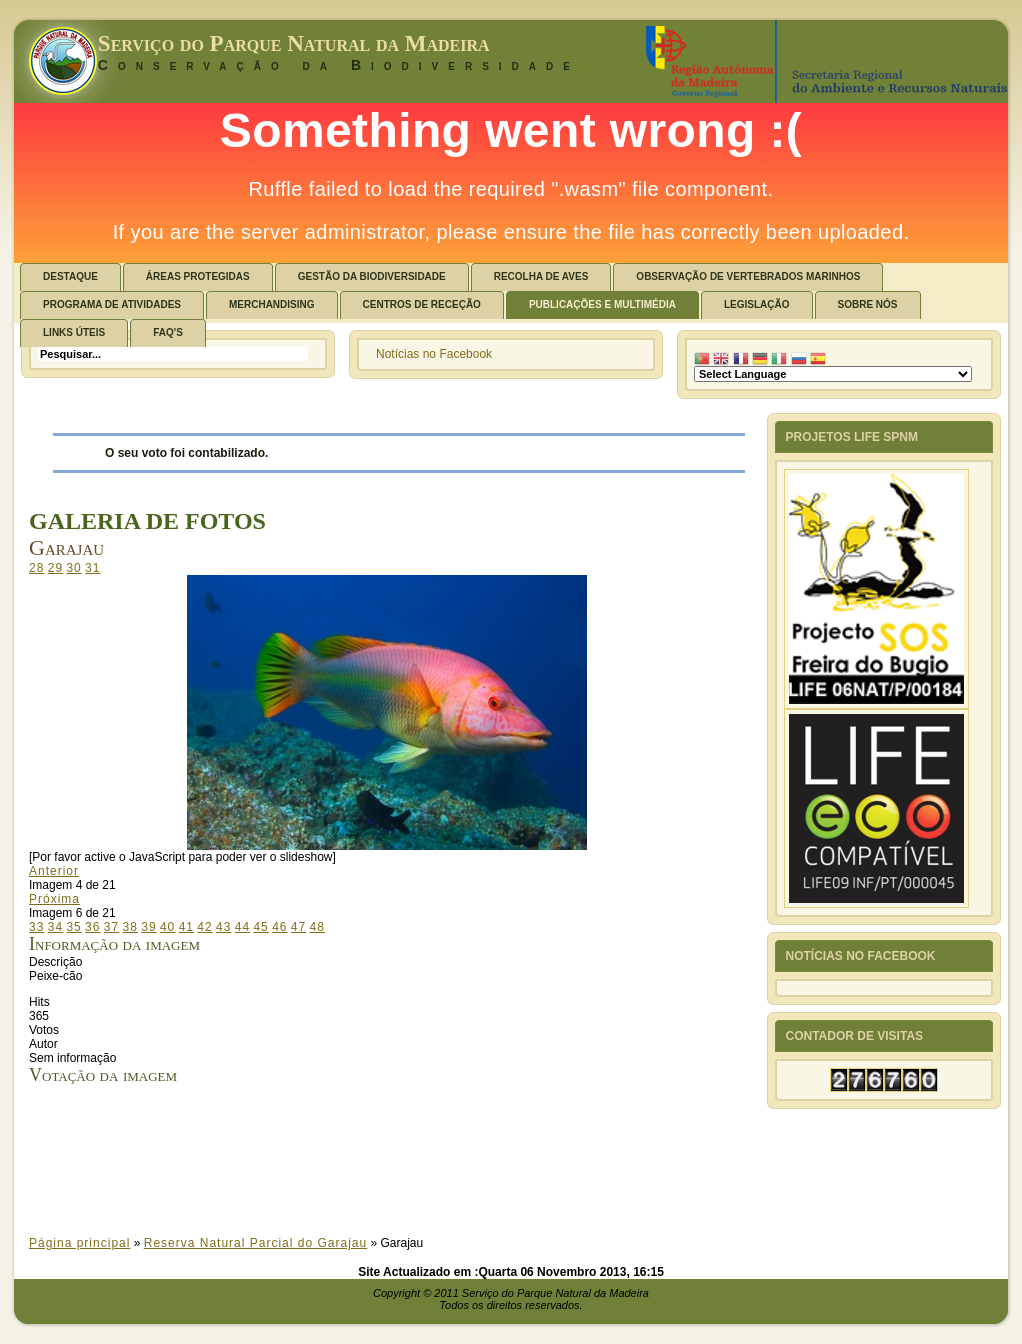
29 (55, 568)
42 (204, 927)
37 (111, 927)
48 (317, 927)
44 (242, 927)
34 (55, 927)
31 (92, 568)
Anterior (54, 871)
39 (148, 927)
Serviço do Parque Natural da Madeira (294, 43)
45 (260, 927)
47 (298, 927)
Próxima (54, 899)
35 (73, 927)
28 (36, 568)
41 (186, 927)
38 (130, 927)
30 (73, 568)
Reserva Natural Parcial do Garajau (255, 1243)
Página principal (79, 1243)
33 (36, 927)
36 (92, 927)
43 (223, 927)
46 (279, 927)
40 (167, 927)
